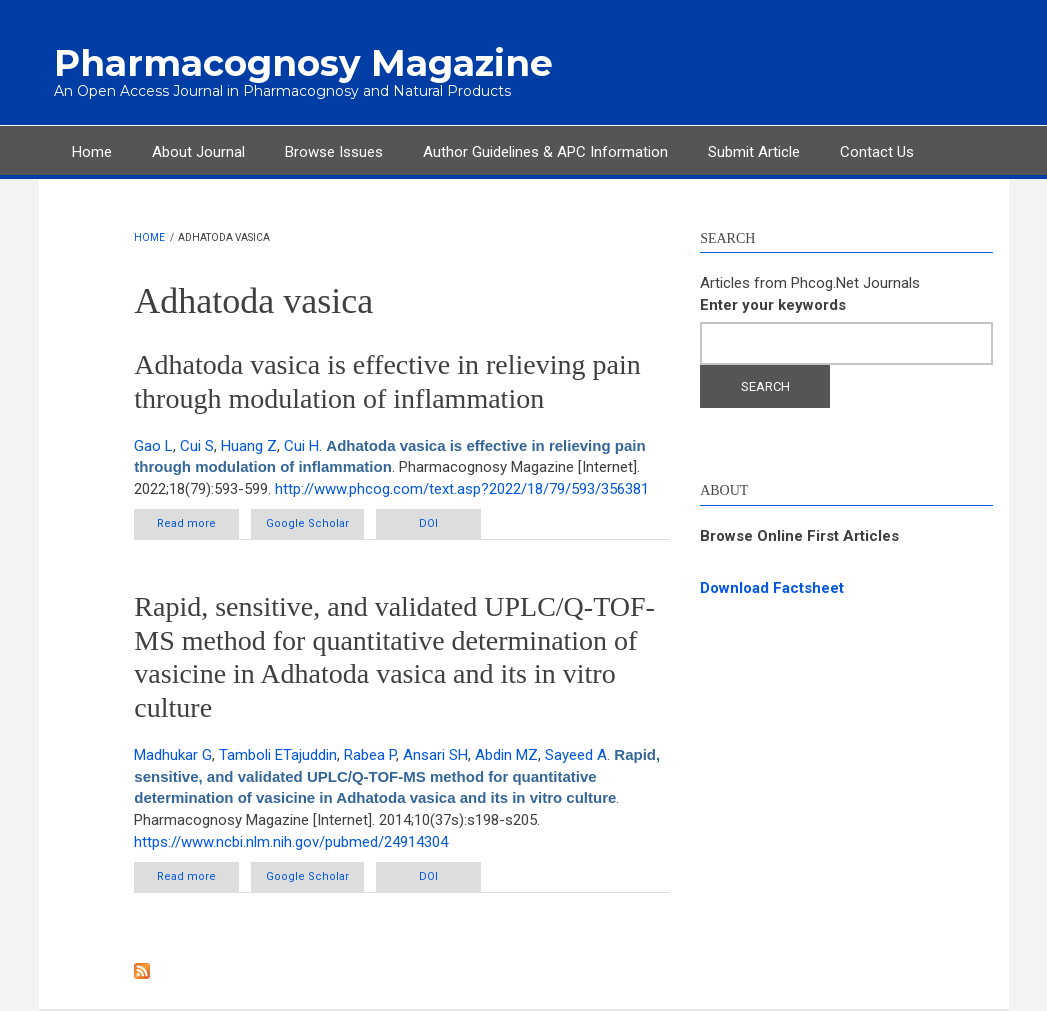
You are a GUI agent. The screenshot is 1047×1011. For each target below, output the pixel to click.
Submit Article (754, 152)
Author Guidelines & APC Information (545, 152)
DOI (428, 523)
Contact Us (877, 152)
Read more (198, 527)
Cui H (301, 446)
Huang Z (249, 446)
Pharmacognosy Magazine (303, 63)
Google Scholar (307, 523)
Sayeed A (576, 755)
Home (92, 152)
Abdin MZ (506, 755)
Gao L (153, 446)
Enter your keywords (773, 305)
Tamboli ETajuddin (278, 755)
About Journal (198, 152)
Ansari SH (435, 755)
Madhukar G (173, 755)
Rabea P (370, 755)
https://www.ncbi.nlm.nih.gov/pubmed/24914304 (291, 842)
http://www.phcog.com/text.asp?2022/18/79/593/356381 (462, 489)
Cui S (197, 446)
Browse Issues (334, 152)
